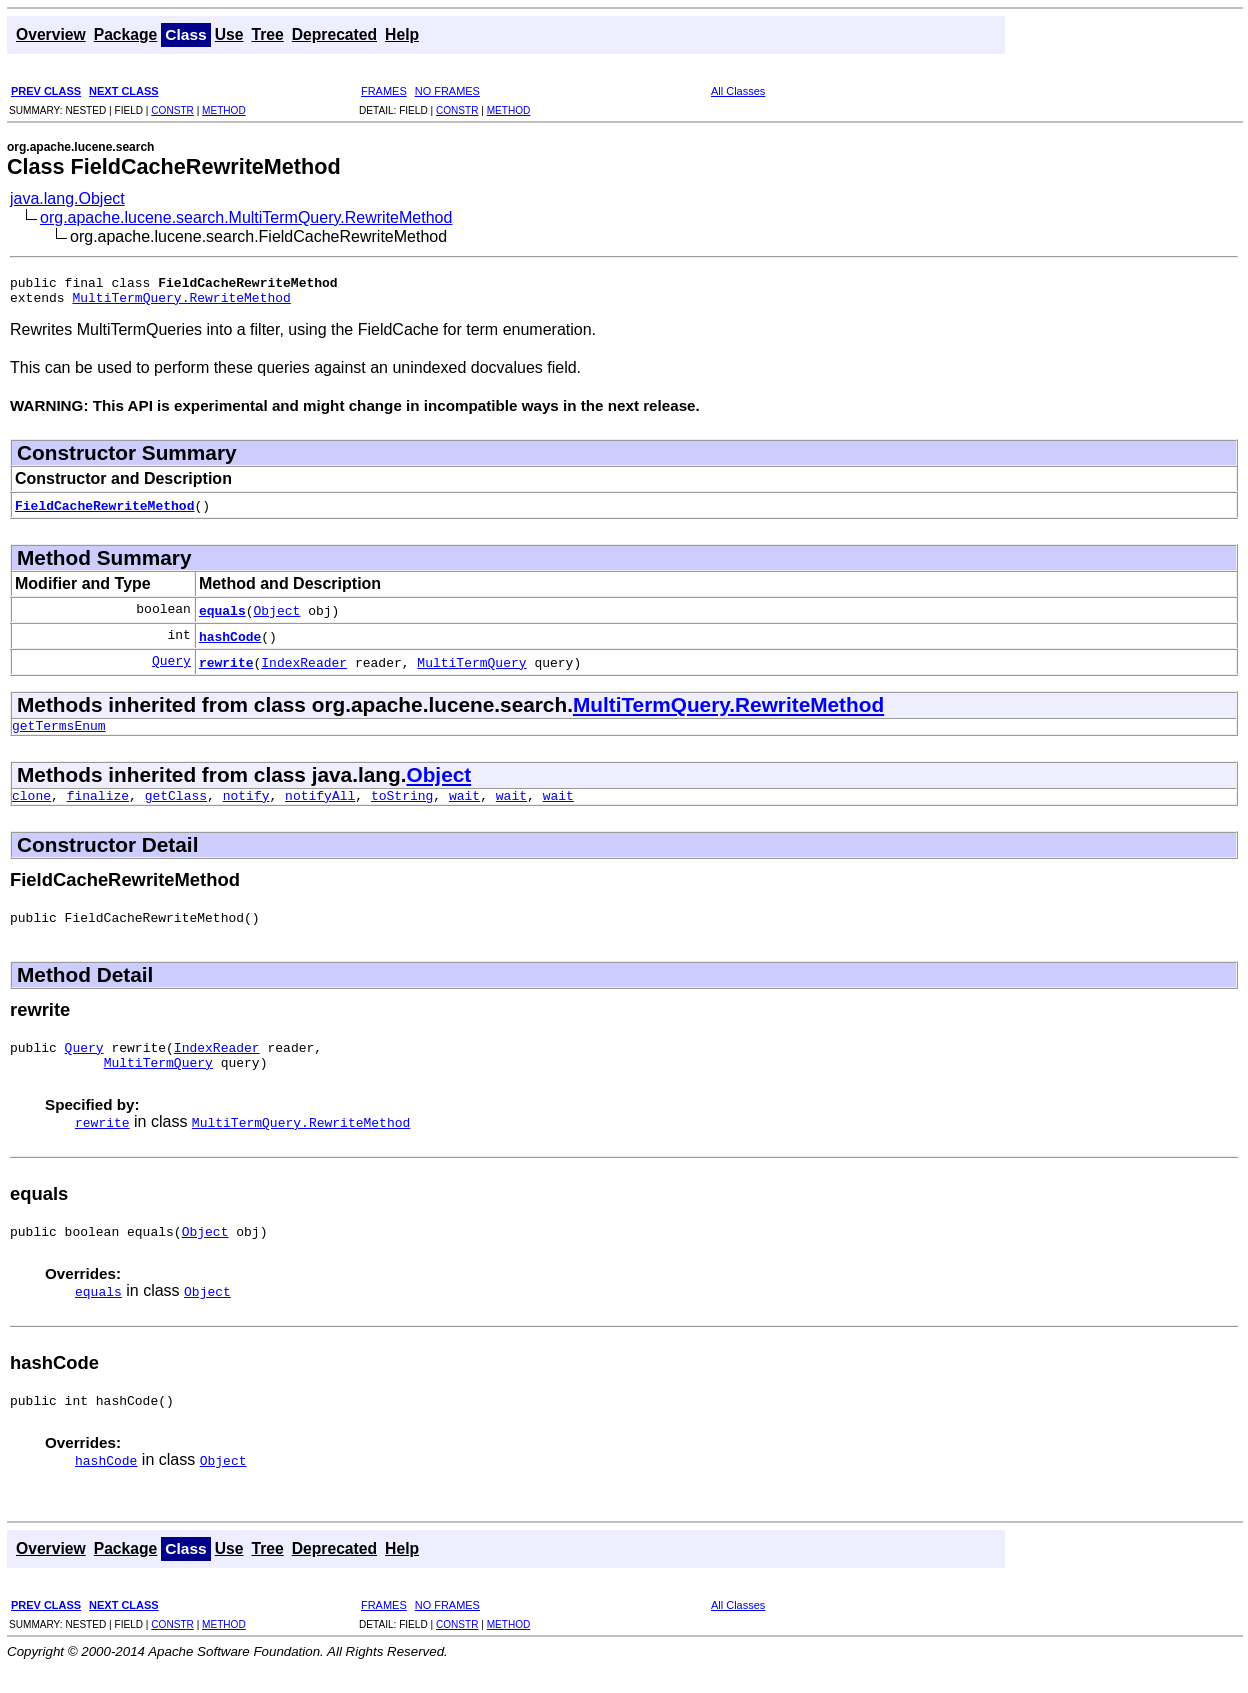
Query (171, 668)
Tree (267, 34)
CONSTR (172, 110)
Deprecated (334, 34)
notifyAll (320, 807)
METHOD (224, 110)
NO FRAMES (447, 91)
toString (402, 807)
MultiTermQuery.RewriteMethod (181, 303)
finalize (98, 807)
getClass (176, 807)
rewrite (226, 668)
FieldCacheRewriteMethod (104, 511)
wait (464, 807)
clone (31, 807)
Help (402, 34)
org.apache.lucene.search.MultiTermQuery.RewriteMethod (246, 217)
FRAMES (384, 91)
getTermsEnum (59, 734)
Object (277, 616)
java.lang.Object (67, 198)
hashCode (230, 642)
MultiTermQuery (471, 668)
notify (246, 807)
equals (222, 616)
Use (229, 34)
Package (126, 34)
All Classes (738, 91)
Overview (51, 34)
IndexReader (304, 668)
